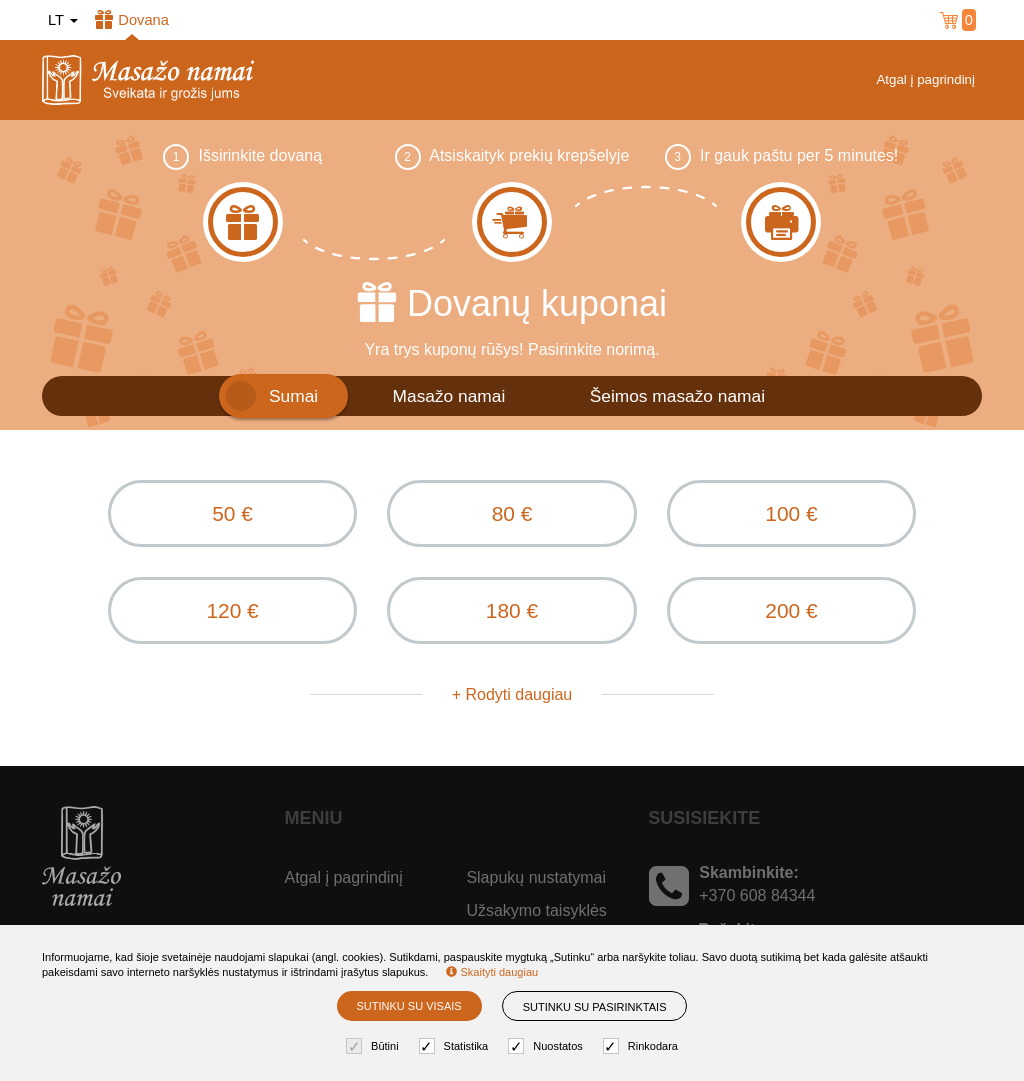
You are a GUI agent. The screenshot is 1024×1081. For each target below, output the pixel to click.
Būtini (375, 1046)
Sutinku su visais (409, 1006)
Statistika (456, 1046)
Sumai (293, 396)
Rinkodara (643, 1046)
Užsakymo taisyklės (536, 916)
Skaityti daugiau (492, 972)
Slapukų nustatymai (536, 883)
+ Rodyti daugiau (512, 700)
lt (63, 20)
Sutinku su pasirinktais (595, 1007)
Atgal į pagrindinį (925, 79)
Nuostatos (548, 1046)
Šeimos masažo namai (677, 396)
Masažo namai (449, 396)
